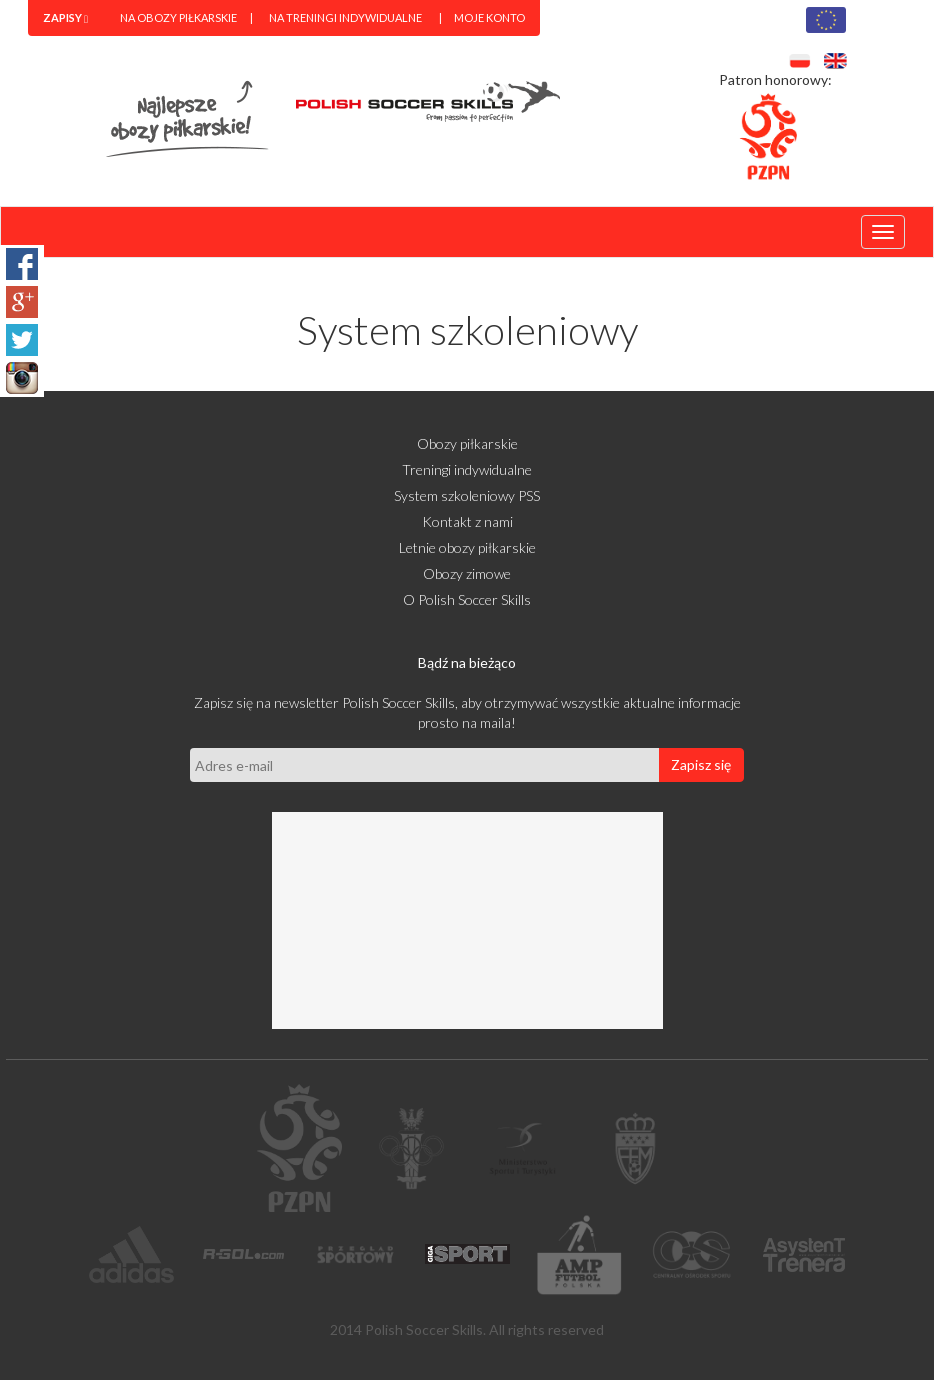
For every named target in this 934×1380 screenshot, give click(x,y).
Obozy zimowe (467, 573)
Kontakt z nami (467, 521)
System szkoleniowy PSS (467, 495)
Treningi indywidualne (467, 469)
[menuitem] (65, 18)
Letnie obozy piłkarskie (467, 547)
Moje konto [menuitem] (489, 17)
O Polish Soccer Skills (467, 599)
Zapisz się (701, 764)
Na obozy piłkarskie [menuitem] (178, 17)
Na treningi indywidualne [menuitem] (345, 17)
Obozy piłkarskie (467, 443)
